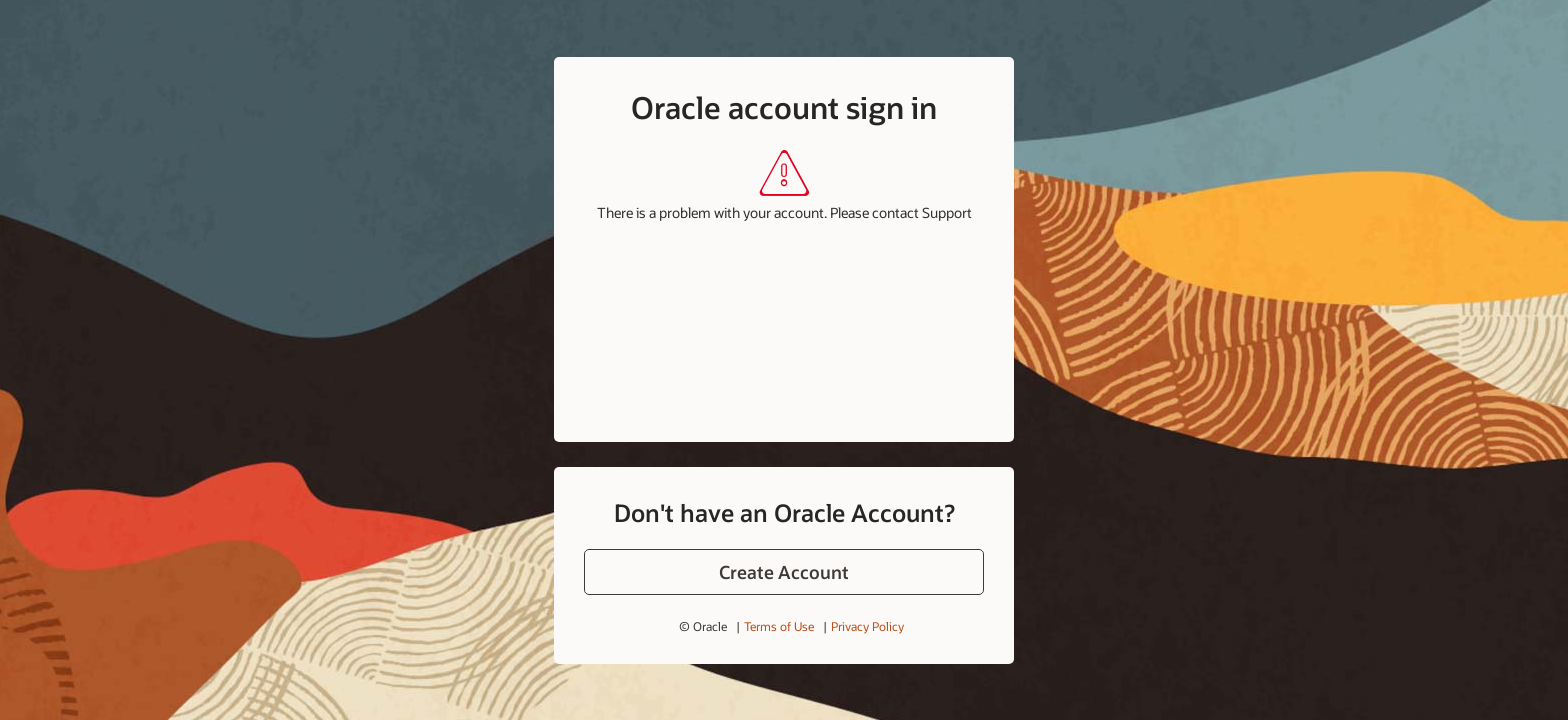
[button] (784, 572)
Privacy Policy (867, 626)
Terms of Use (779, 626)
